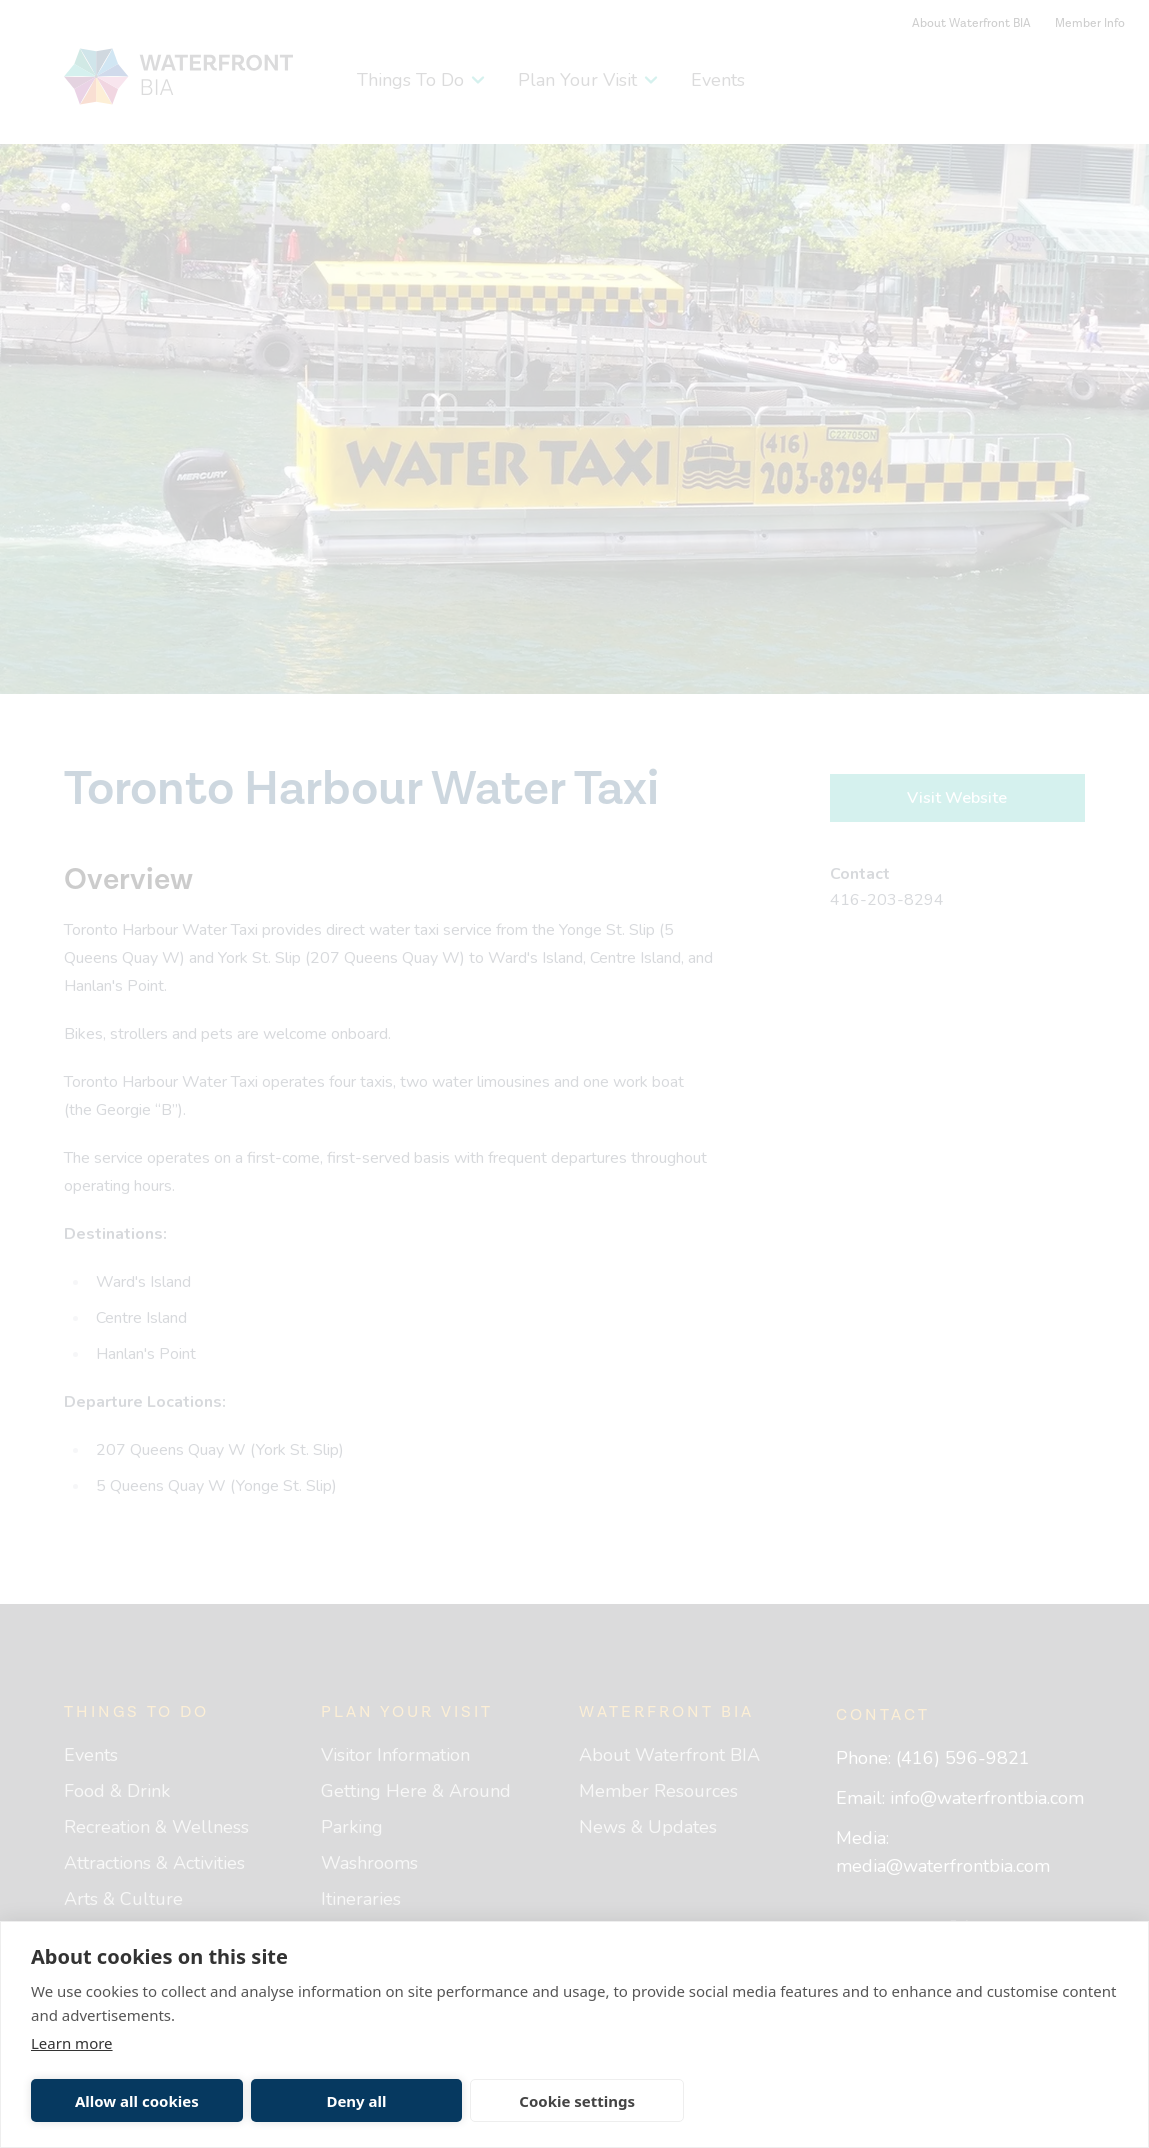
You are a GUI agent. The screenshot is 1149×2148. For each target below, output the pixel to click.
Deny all (356, 2101)
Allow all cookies (137, 2101)
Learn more (72, 2043)
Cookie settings (577, 2101)
